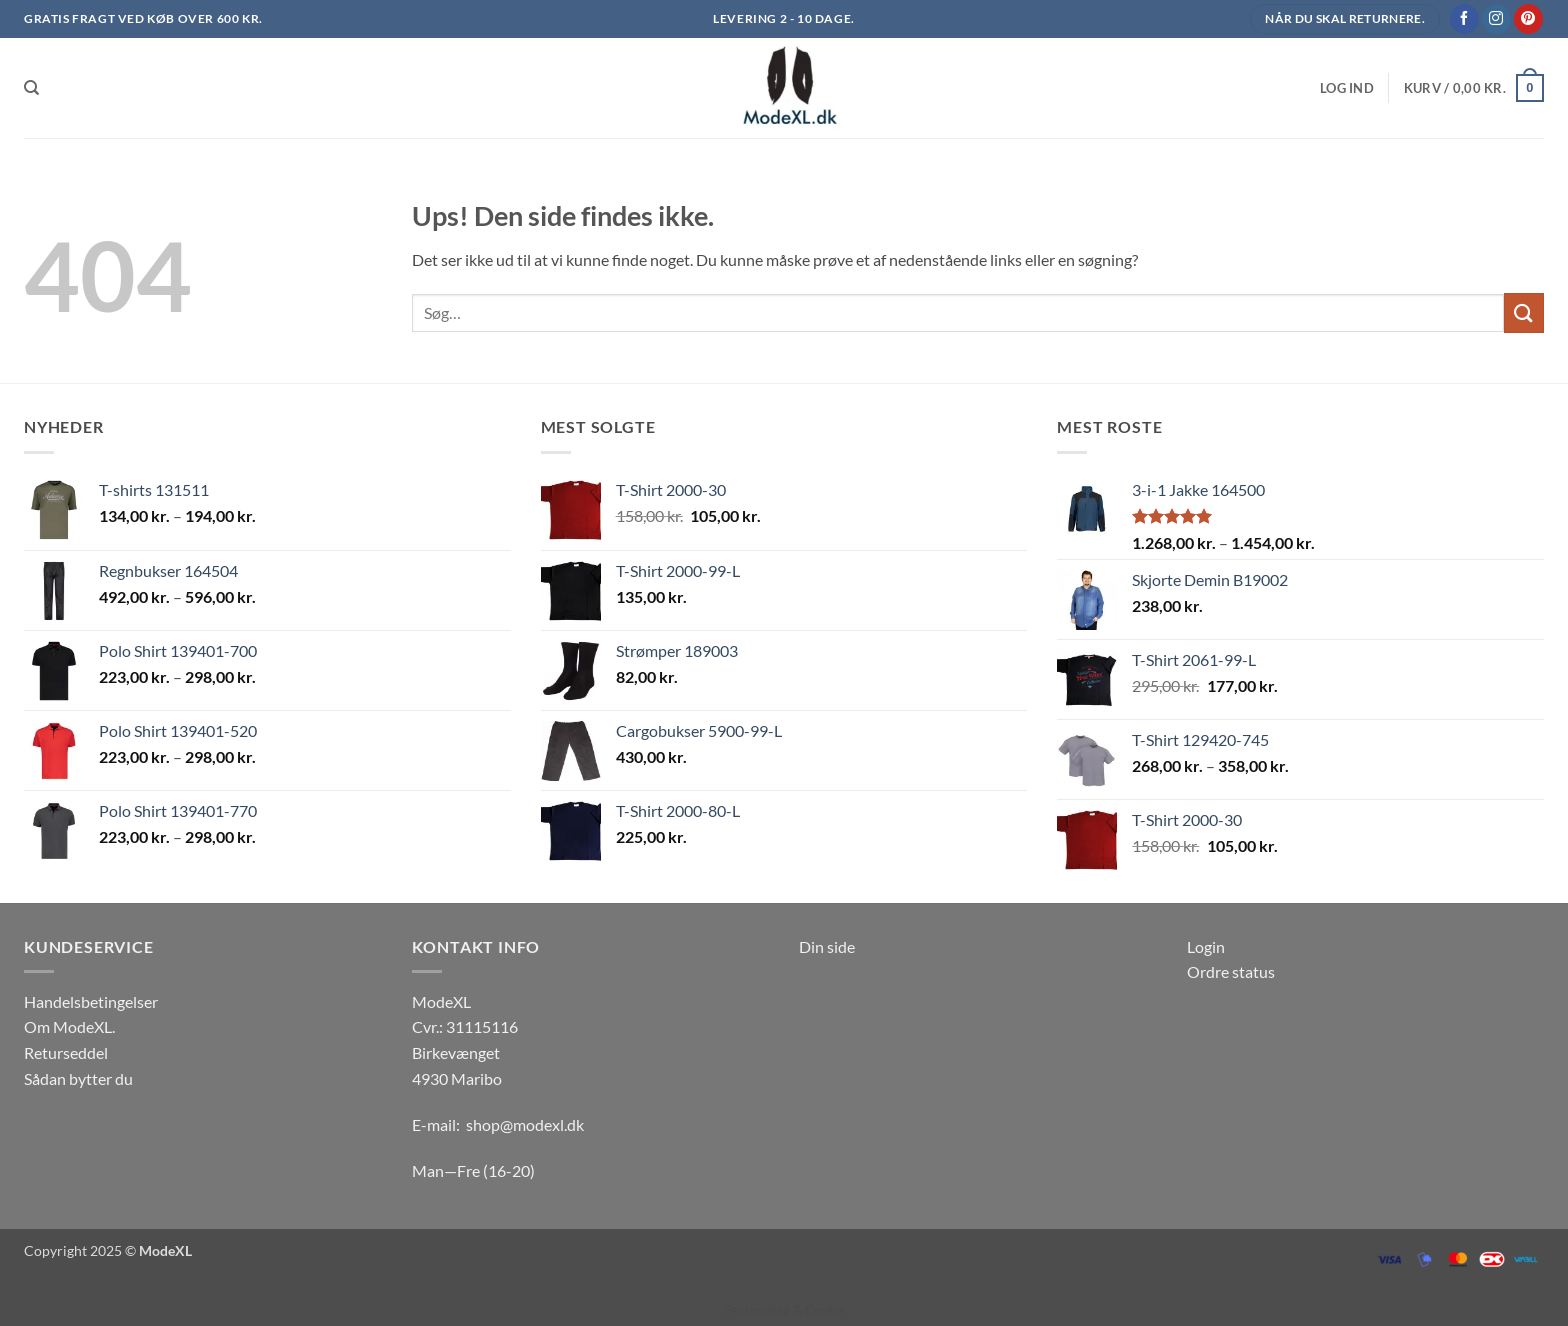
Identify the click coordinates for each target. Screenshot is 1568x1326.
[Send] (1524, 312)
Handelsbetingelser (91, 1001)
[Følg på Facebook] (1464, 19)
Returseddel (66, 1052)
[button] (1347, 88)
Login (1206, 946)
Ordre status (1231, 971)
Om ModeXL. (69, 1026)
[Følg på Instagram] (1496, 19)
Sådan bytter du (78, 1078)
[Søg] (31, 88)
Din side (827, 946)
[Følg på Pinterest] (1528, 19)
